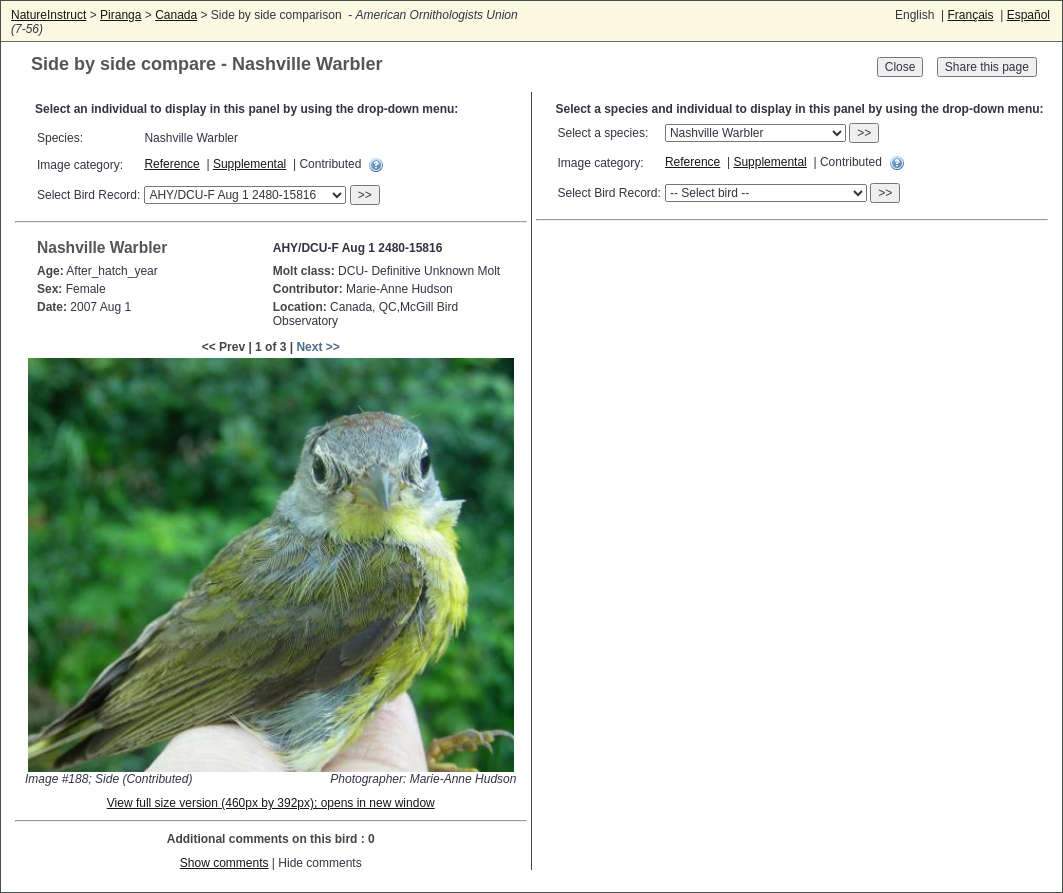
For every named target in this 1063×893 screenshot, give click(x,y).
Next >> (317, 347)
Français (970, 15)
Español (1028, 15)
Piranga (120, 15)
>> (365, 195)
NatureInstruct (48, 15)
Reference (171, 164)
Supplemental (249, 164)
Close (900, 67)
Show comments (224, 863)
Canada (176, 15)
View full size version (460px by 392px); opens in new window (271, 803)
